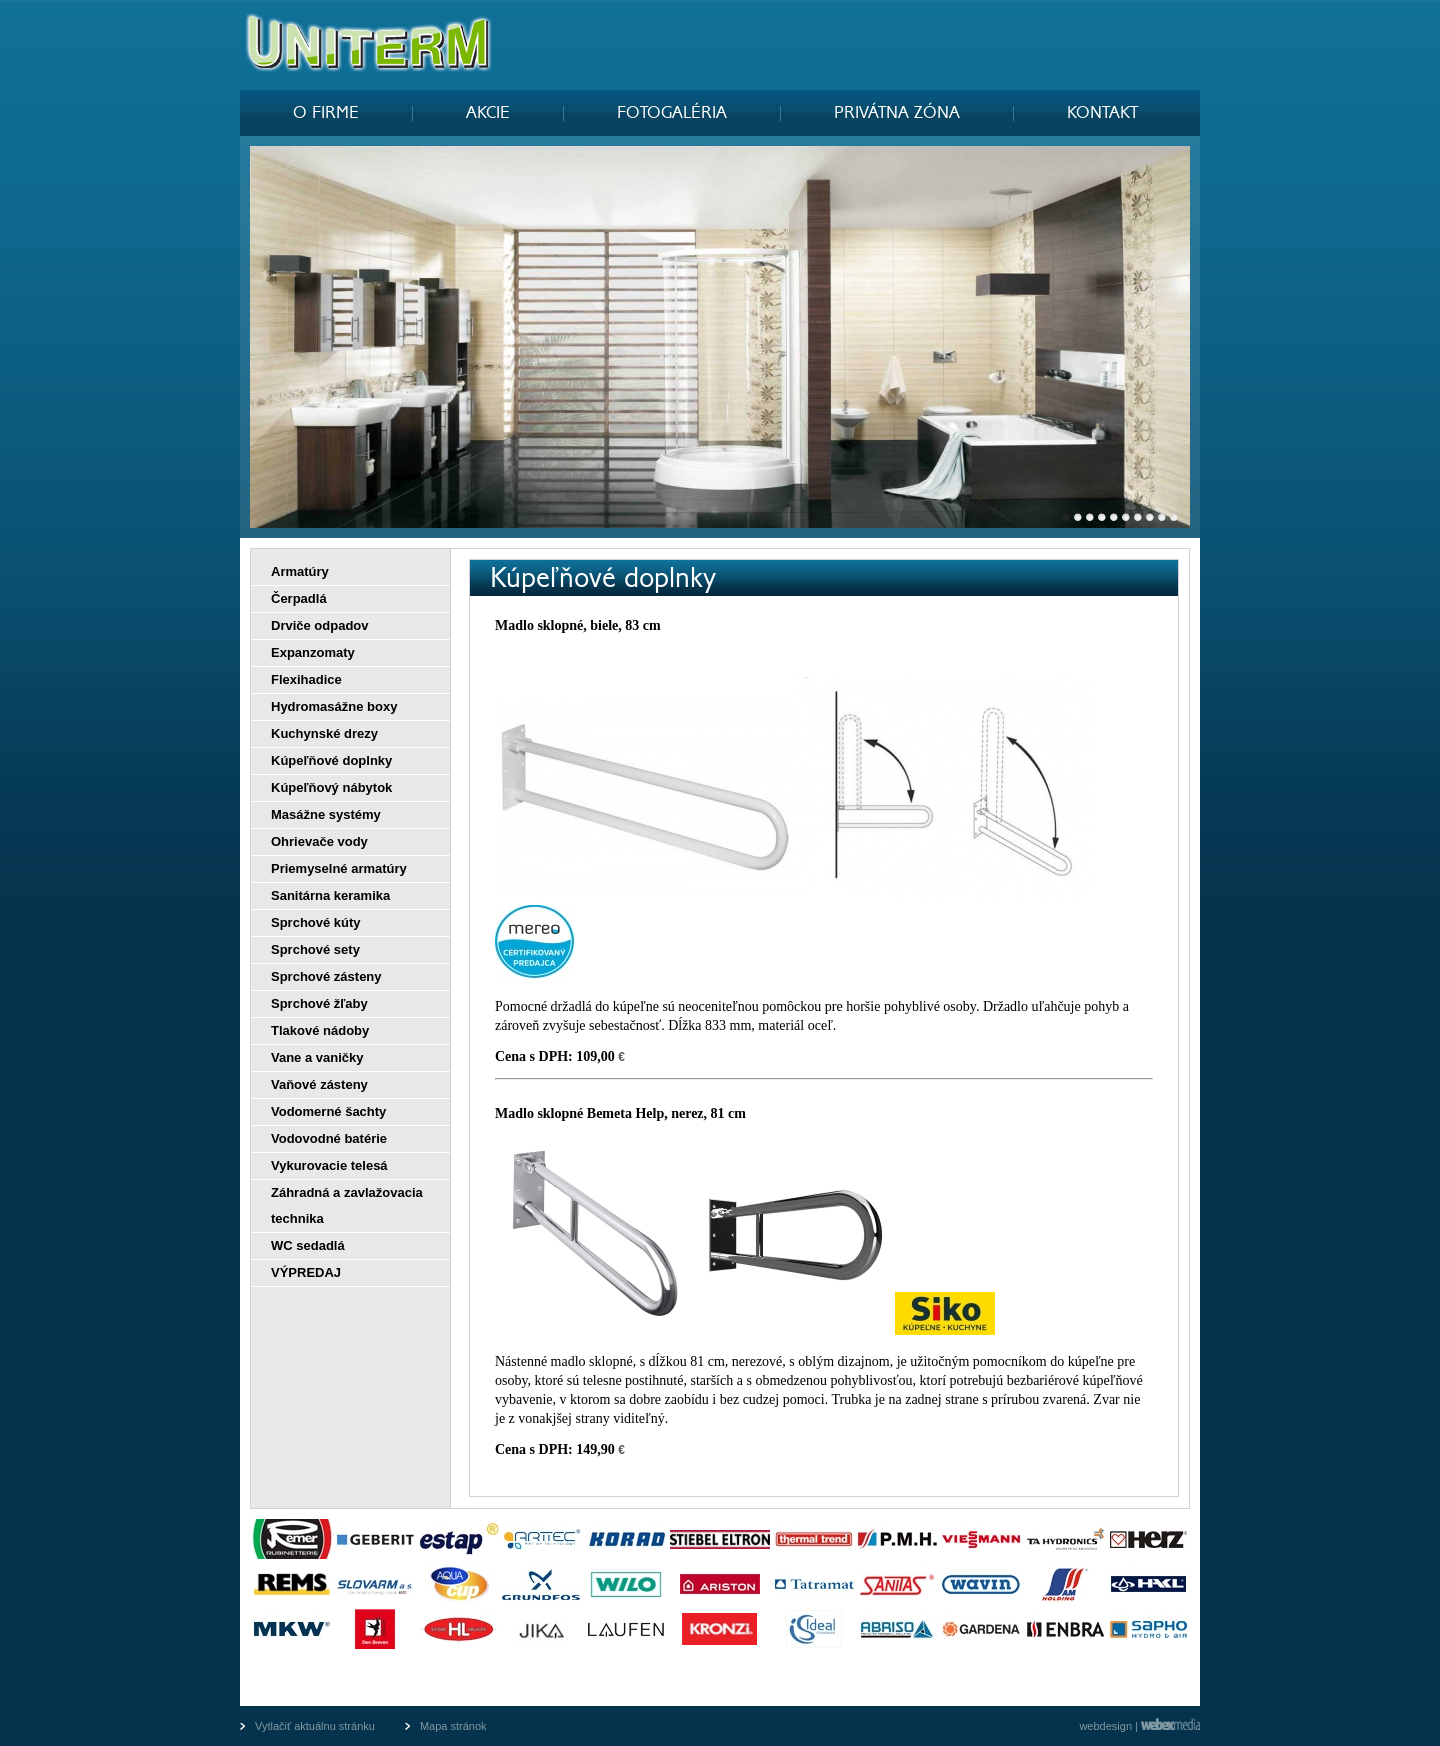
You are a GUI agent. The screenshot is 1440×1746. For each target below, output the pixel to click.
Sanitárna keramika (330, 895)
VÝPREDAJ (306, 1272)
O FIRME (326, 113)
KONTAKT (1102, 113)
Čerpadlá (299, 598)
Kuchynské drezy (324, 733)
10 (1174, 522)
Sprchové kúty (316, 922)
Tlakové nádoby (320, 1030)
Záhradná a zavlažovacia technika (347, 1205)
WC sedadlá (308, 1245)
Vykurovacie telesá (329, 1165)
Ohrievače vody (319, 841)
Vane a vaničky (317, 1057)
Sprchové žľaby (319, 1003)
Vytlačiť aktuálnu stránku (315, 1726)
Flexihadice (306, 679)
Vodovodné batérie (329, 1138)
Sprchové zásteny (326, 976)
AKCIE (488, 113)
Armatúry (300, 571)
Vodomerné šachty (328, 1111)
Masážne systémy (326, 814)
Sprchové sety (315, 949)
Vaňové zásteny (319, 1084)
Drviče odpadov (320, 625)
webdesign (1105, 1726)
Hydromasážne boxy (334, 706)
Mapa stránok (453, 1726)
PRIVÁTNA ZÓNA (897, 113)
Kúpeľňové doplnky (331, 760)
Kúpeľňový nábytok (331, 787)
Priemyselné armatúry (339, 868)
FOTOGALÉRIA (672, 113)
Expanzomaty (313, 652)
